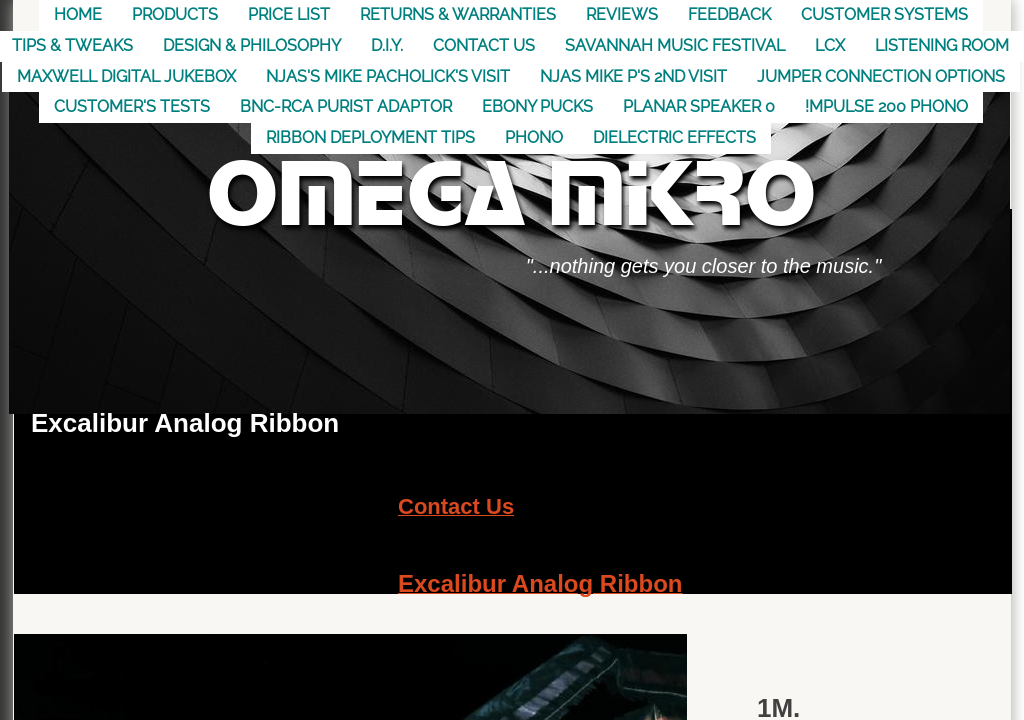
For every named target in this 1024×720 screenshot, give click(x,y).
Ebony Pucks (537, 106)
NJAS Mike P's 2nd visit (633, 76)
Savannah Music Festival (675, 45)
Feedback (729, 14)
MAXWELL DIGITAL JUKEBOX (126, 76)
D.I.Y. (387, 45)
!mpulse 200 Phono (886, 106)
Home (78, 14)
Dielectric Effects (674, 137)
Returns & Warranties (458, 14)
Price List (289, 14)
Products (175, 14)
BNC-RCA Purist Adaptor (346, 106)
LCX (830, 45)
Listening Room (942, 45)
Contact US (484, 45)
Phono (534, 137)
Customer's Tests (132, 106)
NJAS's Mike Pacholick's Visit (388, 76)
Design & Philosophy (252, 45)
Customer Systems (884, 14)
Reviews (622, 14)
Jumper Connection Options (881, 76)
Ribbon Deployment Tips (370, 137)
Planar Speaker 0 (699, 106)
